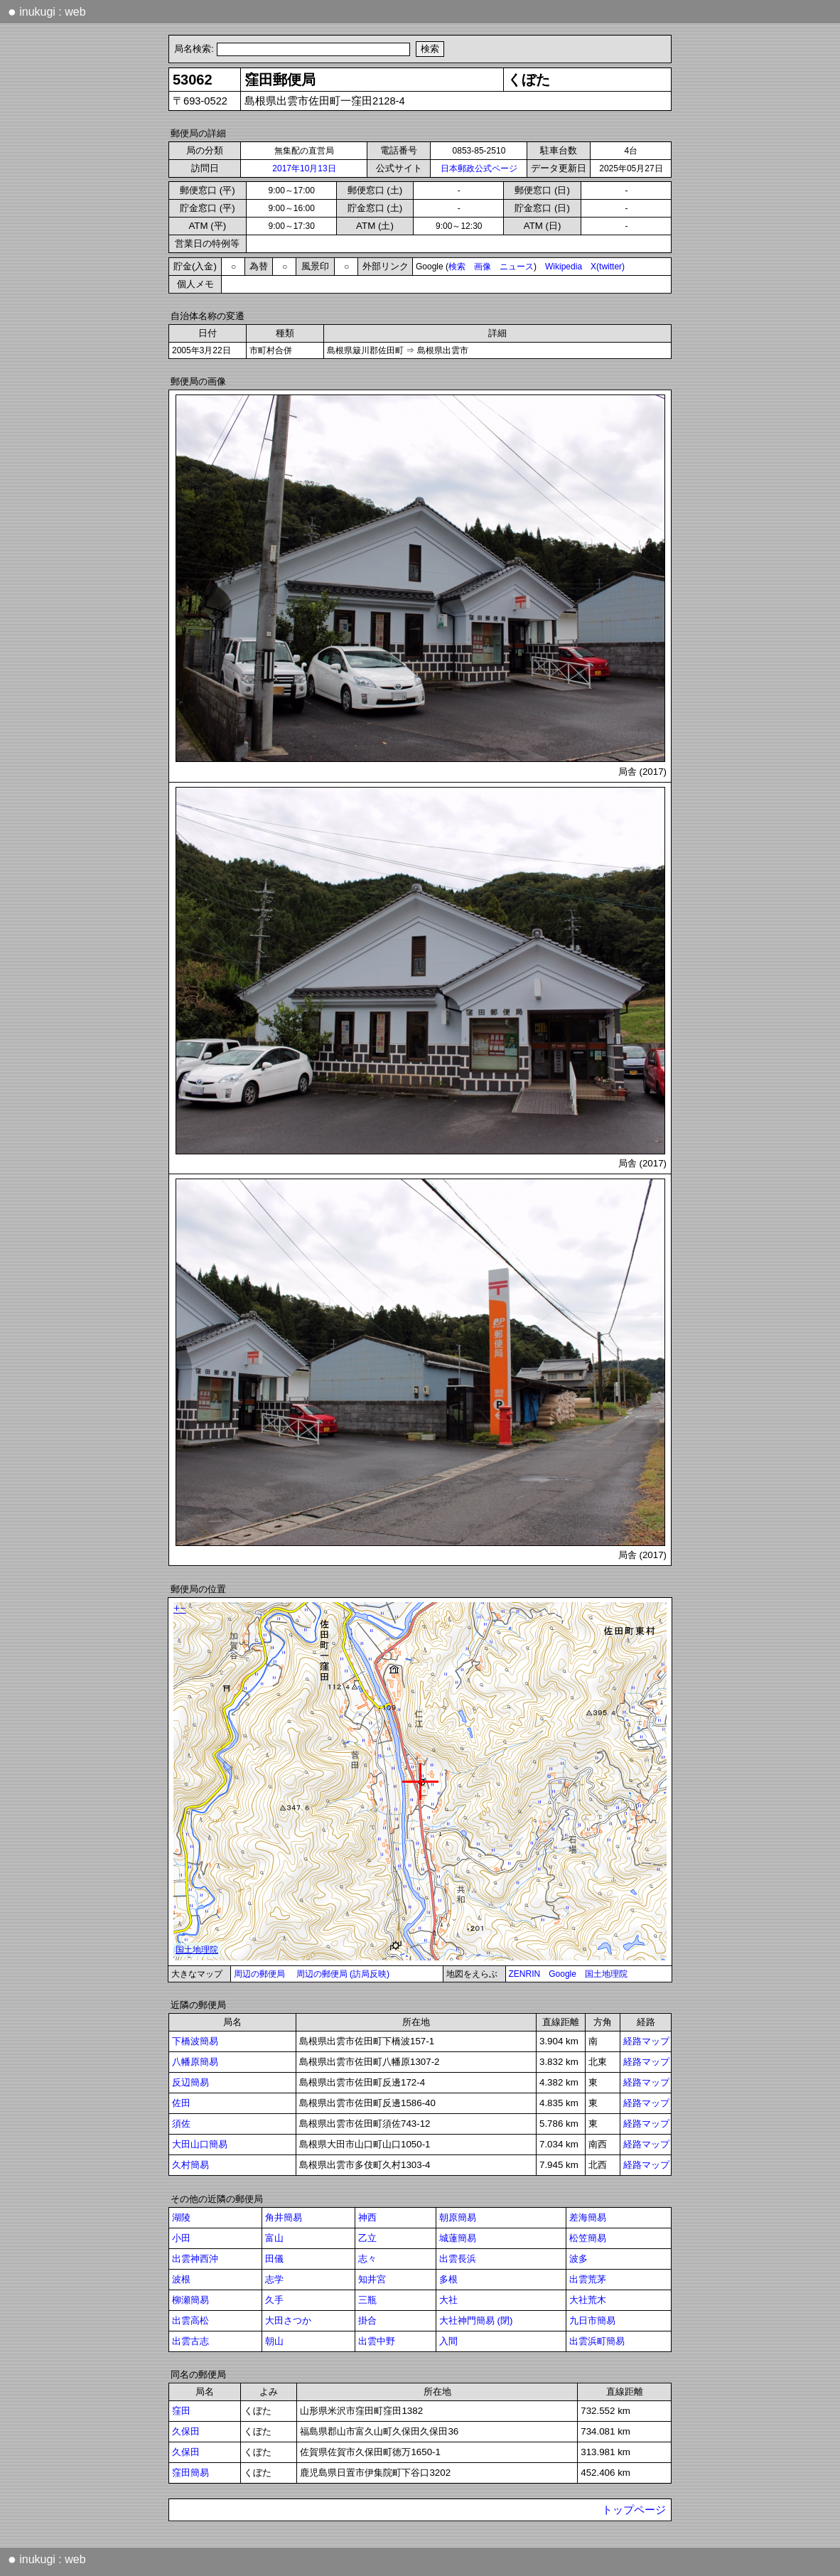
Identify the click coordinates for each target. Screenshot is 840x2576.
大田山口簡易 (199, 2144)
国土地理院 (606, 1974)
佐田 (181, 2103)
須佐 (181, 2123)
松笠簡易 (587, 2238)
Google (562, 1974)
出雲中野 (376, 2341)
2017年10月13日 (303, 168)
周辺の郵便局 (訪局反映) (342, 1974)
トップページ (634, 2510)
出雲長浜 (457, 2258)
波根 (181, 2279)
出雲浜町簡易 (597, 2341)
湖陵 (181, 2217)
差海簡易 (587, 2217)
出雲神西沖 (195, 2258)
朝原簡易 (457, 2217)
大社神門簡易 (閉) (476, 2320)
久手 (274, 2300)
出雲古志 (190, 2341)
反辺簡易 (190, 2082)
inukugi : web (47, 11)
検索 (456, 267)
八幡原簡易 (195, 2061)
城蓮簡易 (457, 2238)
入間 (448, 2341)
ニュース (517, 267)
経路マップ (646, 2041)
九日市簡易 (592, 2320)
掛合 (367, 2320)
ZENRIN (525, 1974)
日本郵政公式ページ (479, 168)
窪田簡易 (190, 2472)
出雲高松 (190, 2320)
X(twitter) (608, 267)
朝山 (274, 2341)
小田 (181, 2238)
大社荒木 (587, 2300)
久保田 (186, 2431)
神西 (367, 2217)
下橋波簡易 (195, 2041)
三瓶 (367, 2300)
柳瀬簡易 (190, 2300)
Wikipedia (563, 267)
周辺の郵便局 (259, 1974)
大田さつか (288, 2320)
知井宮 (372, 2279)
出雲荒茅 (587, 2279)
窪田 (181, 2410)
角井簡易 (283, 2217)
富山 (274, 2238)
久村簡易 (190, 2164)
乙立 (367, 2238)
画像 (482, 267)
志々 (367, 2258)
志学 (274, 2279)
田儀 (274, 2258)
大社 (448, 2300)
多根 (448, 2279)
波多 (578, 2258)
